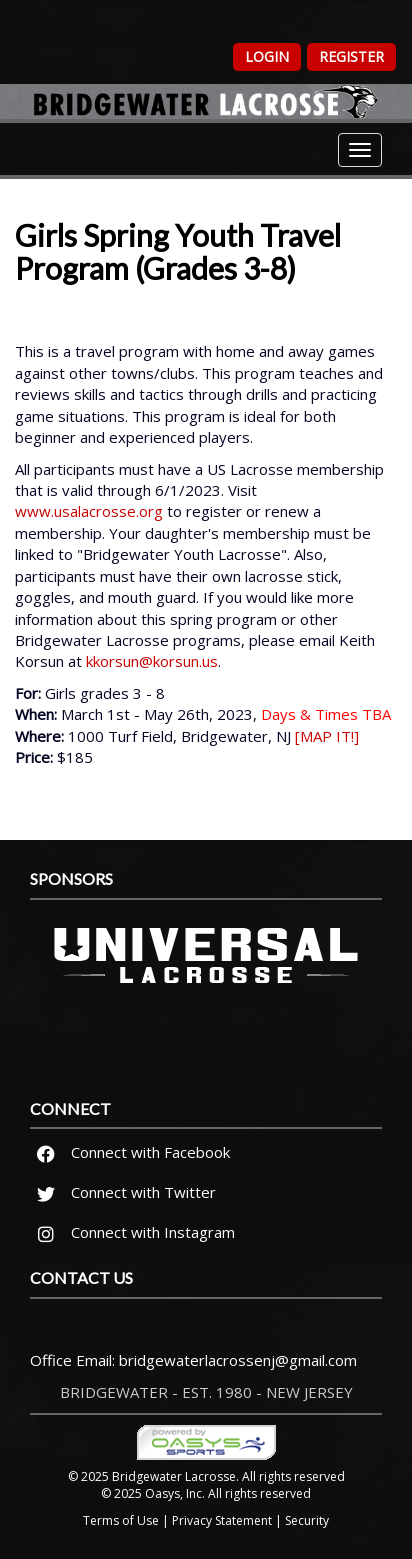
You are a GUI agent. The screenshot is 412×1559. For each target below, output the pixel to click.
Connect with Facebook (130, 1152)
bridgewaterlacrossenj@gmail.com (238, 1360)
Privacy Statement (222, 1520)
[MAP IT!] (327, 736)
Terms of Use (121, 1520)
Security (307, 1520)
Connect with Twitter (123, 1192)
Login (267, 56)
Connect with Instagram (133, 1232)
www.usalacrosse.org (89, 511)
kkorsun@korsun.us (152, 661)
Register (351, 56)
